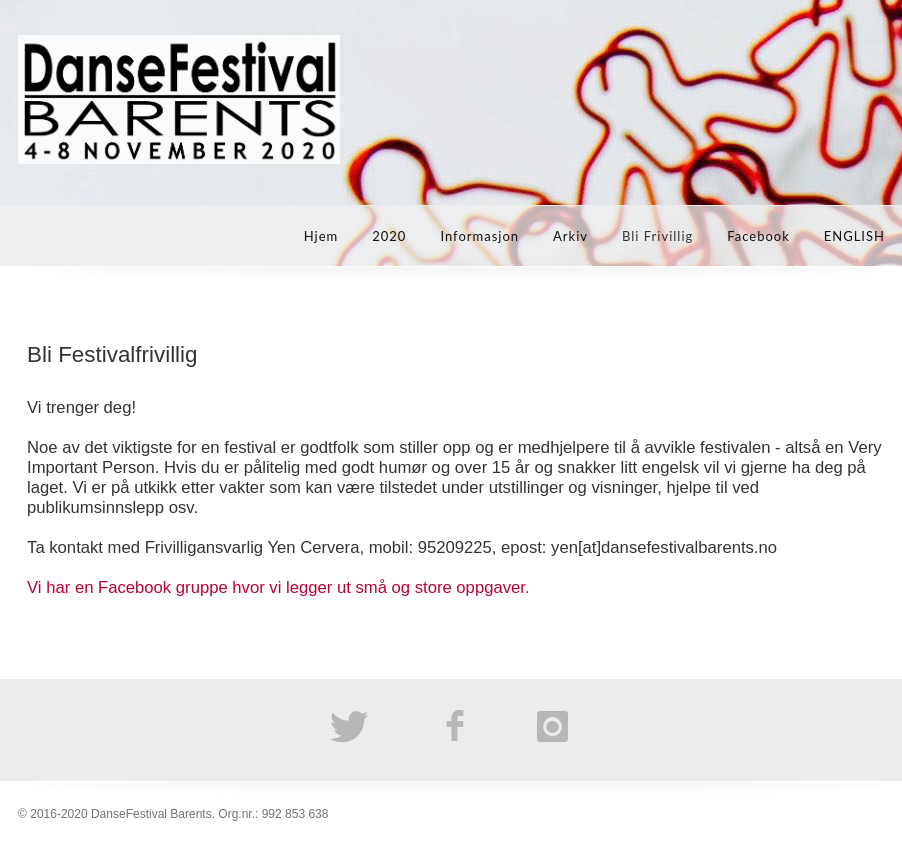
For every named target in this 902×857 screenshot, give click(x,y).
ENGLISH (854, 236)
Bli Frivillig (657, 236)
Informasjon (479, 236)
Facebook (758, 236)
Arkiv (570, 236)
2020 (389, 236)
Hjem (321, 236)
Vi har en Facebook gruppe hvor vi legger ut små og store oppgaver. (278, 587)
